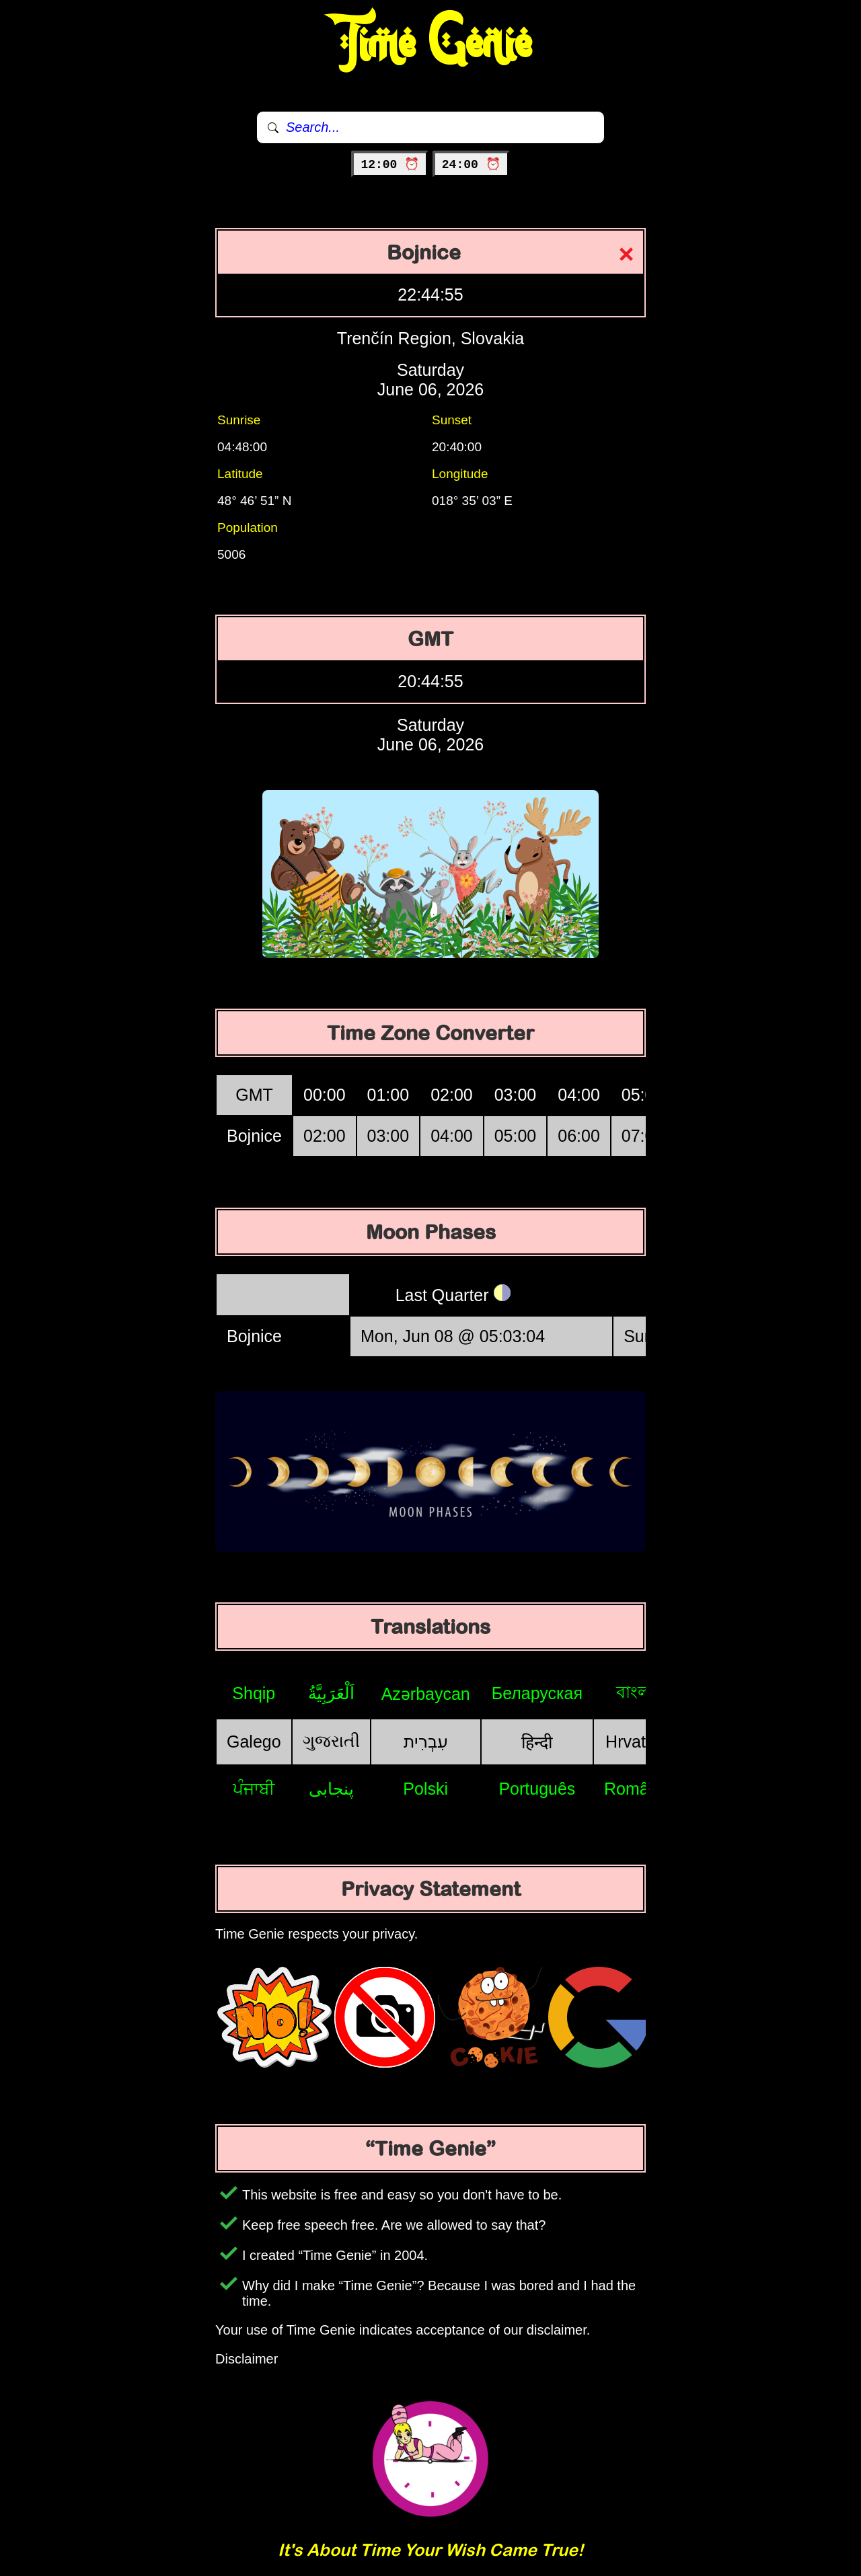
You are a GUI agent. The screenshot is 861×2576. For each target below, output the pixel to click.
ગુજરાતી (331, 1740)
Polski (425, 1788)
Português (536, 1788)
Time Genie (430, 43)
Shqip (253, 1693)
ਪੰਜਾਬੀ (254, 1788)
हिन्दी (536, 1742)
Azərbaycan (425, 1693)
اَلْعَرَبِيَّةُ (331, 1693)
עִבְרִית (426, 1741)
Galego (254, 1741)
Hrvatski (635, 1741)
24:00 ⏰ (471, 164)
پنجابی (331, 1788)
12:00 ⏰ (390, 164)
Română (636, 1788)
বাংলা (635, 1691)
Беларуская (537, 1693)
